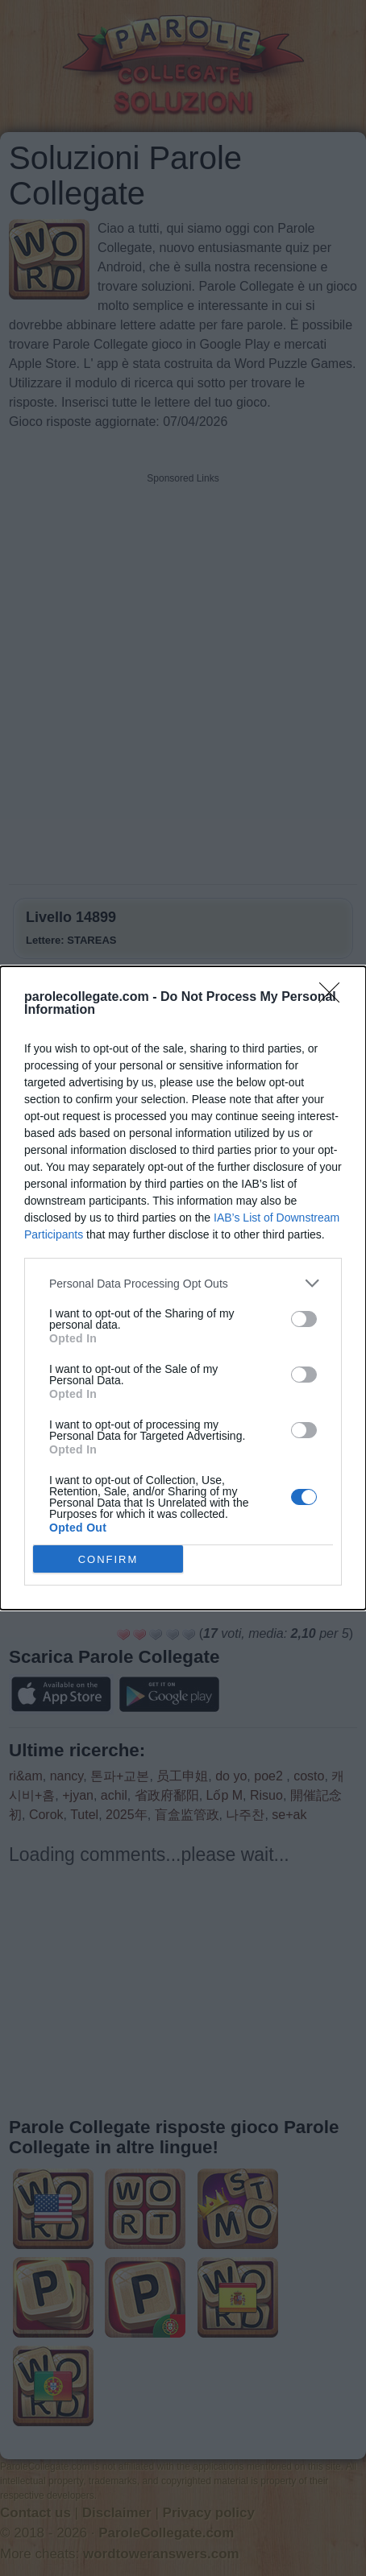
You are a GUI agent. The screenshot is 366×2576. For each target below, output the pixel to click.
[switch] (304, 1319)
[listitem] (183, 1283)
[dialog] (183, 1288)
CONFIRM (108, 1559)
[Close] (334, 997)
